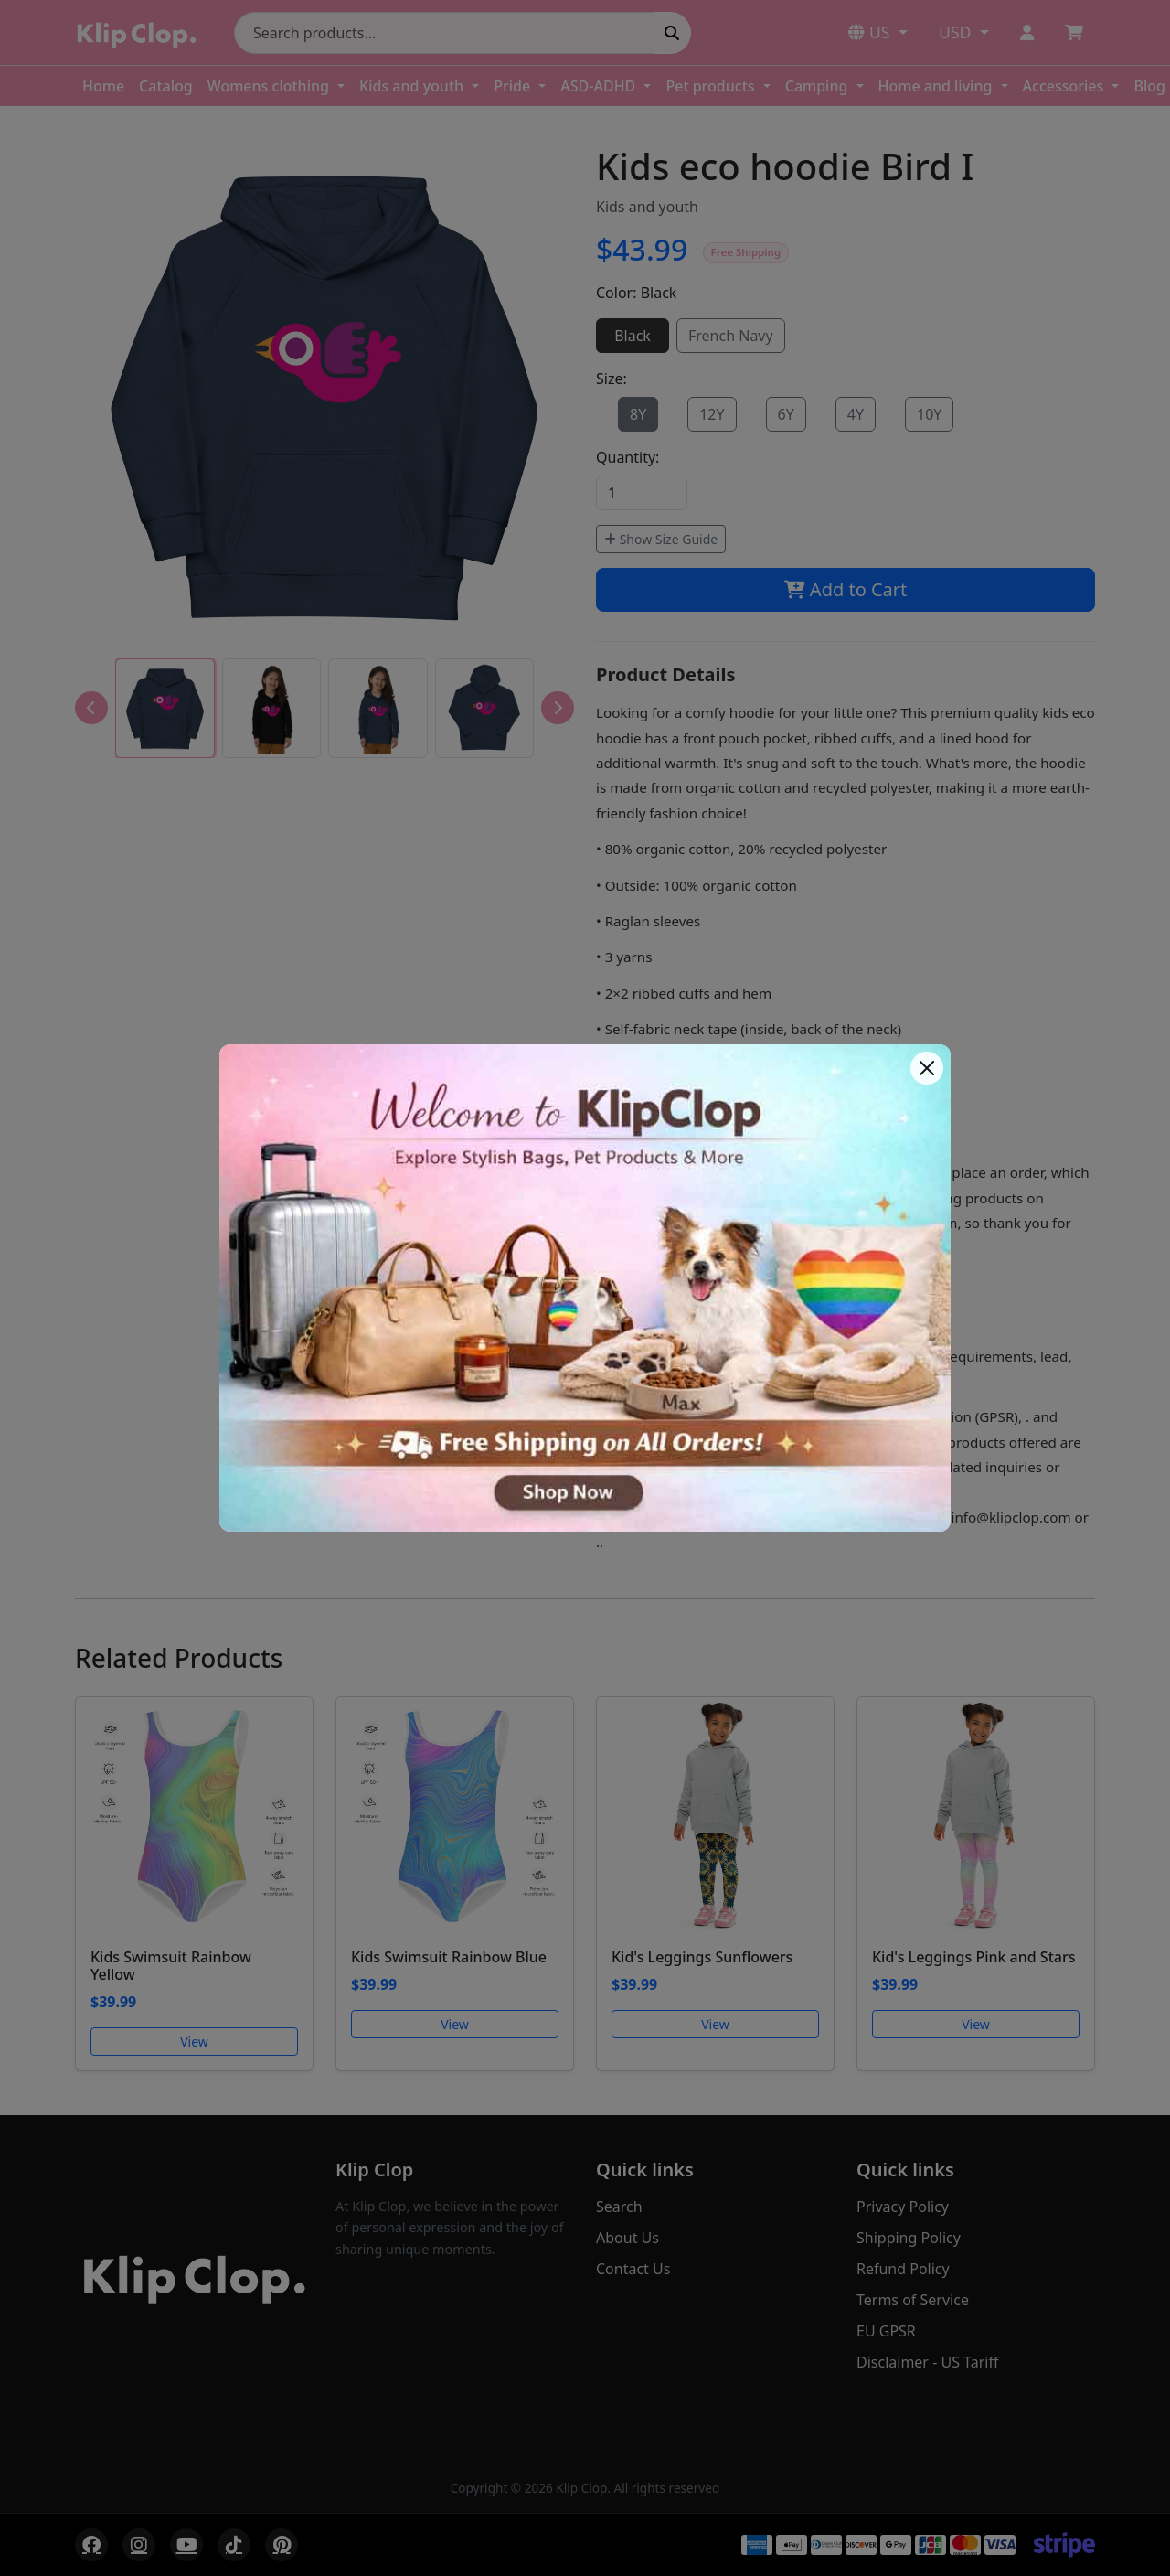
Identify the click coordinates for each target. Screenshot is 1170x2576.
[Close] (926, 1068)
